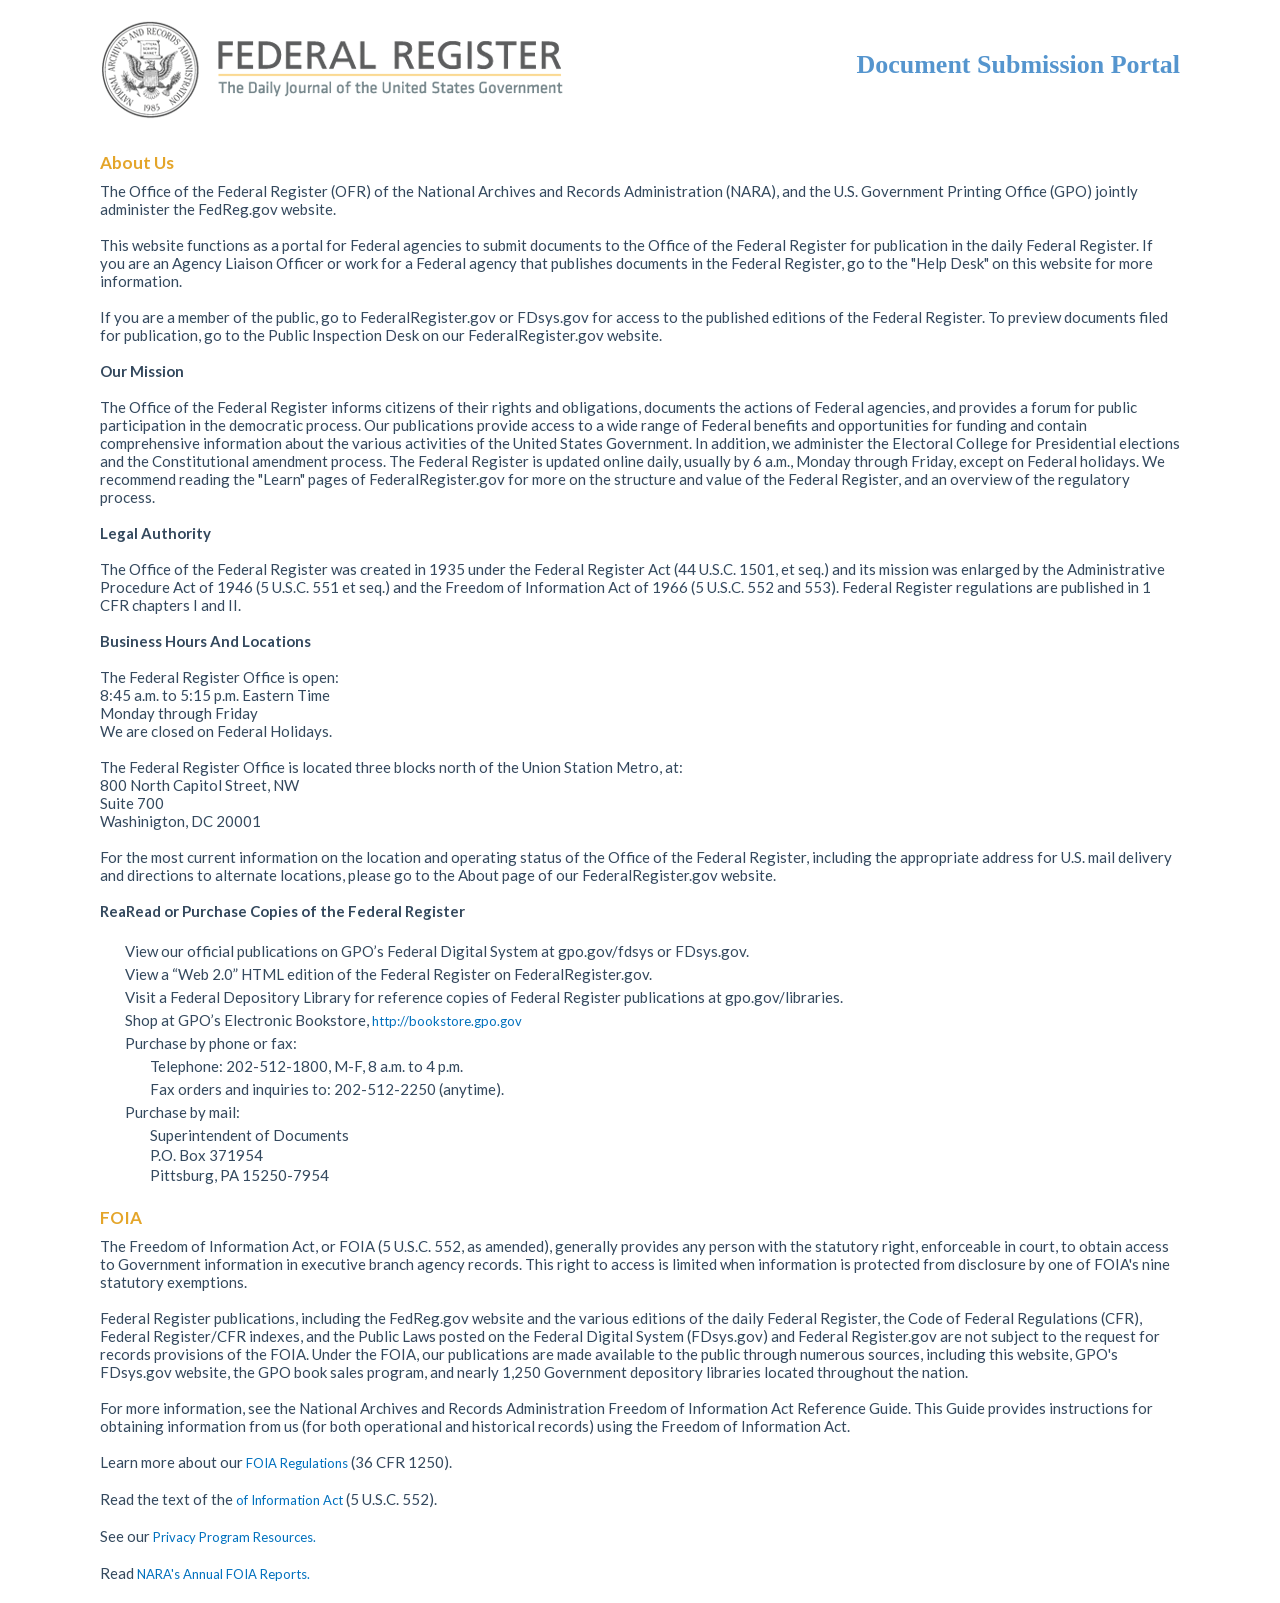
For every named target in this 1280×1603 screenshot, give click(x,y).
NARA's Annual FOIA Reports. (223, 1574)
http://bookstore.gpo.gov (447, 1021)
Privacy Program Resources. (234, 1537)
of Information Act (291, 1500)
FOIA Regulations (297, 1463)
